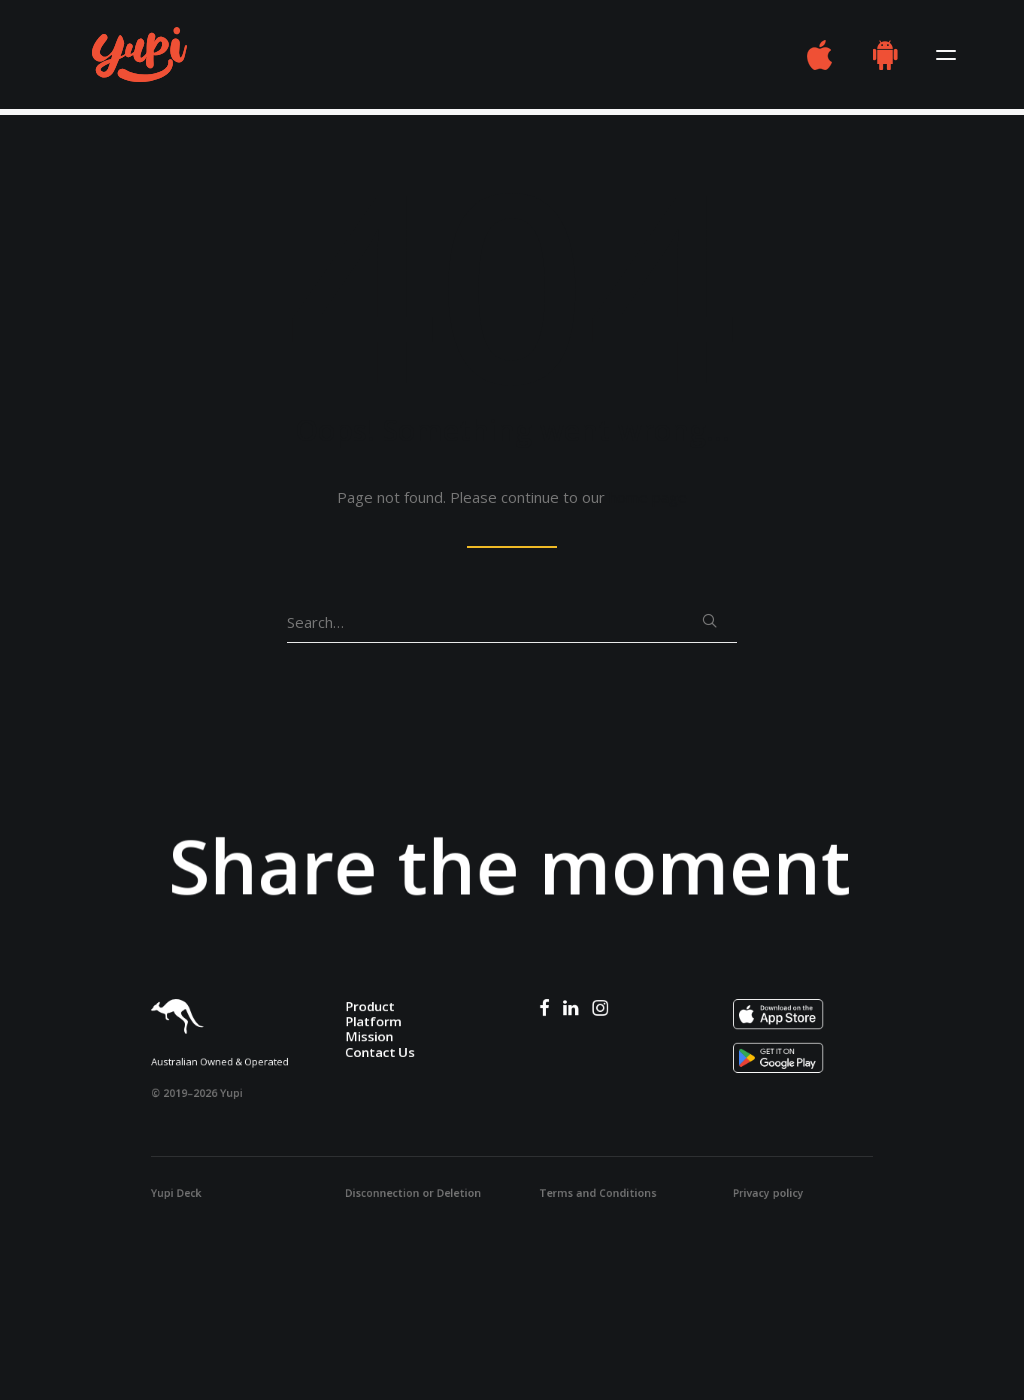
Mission (369, 1036)
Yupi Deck (176, 1193)
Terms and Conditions (597, 1193)
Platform (373, 1021)
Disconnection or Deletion (413, 1193)
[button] (946, 58)
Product (370, 1005)
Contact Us (380, 1051)
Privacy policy (768, 1193)
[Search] (512, 622)
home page (648, 497)
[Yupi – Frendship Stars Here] (121, 58)
